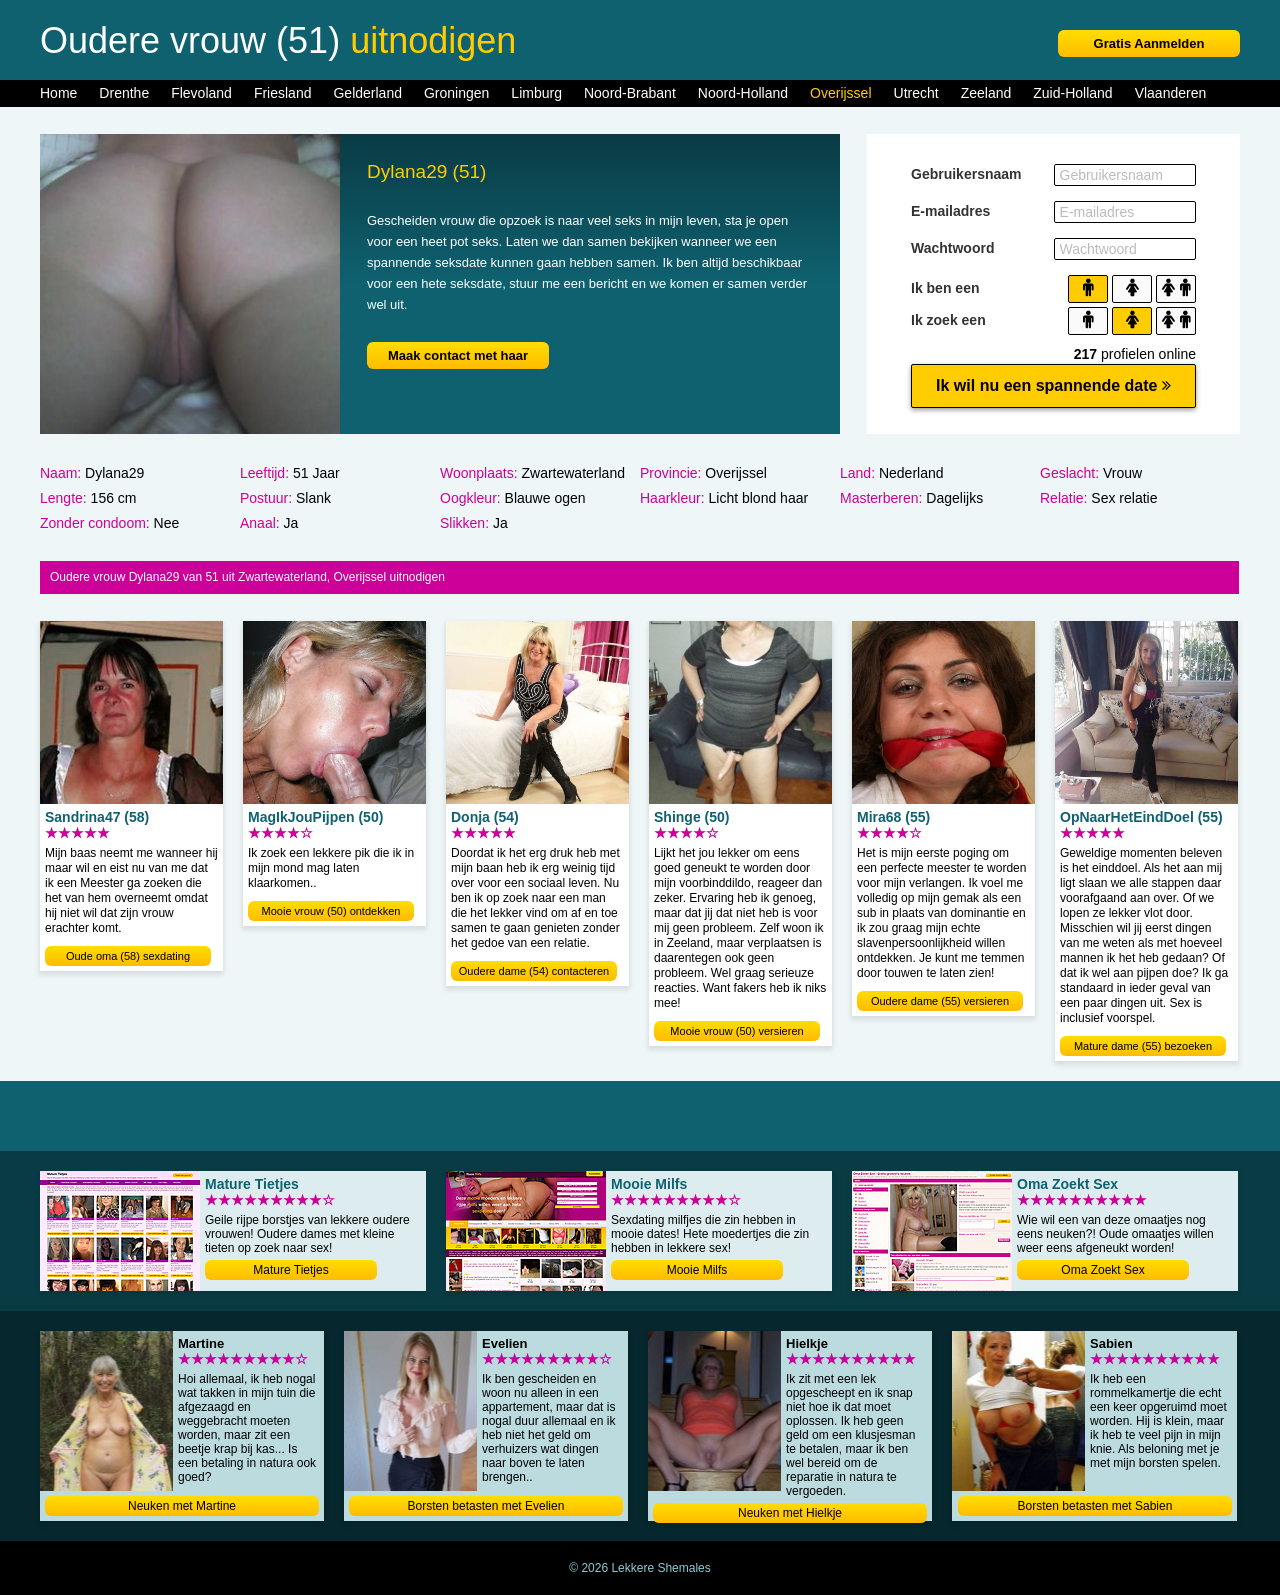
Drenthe (124, 93)
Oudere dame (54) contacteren (534, 971)
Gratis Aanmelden (1149, 43)
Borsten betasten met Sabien (1095, 1506)
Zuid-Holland (1072, 93)
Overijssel (840, 93)
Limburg (536, 93)
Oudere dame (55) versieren (940, 1001)
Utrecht (916, 93)
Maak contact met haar (458, 355)
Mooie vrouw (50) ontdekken (331, 911)
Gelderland (367, 93)
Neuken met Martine (182, 1506)
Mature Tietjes (290, 1270)
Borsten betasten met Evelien (486, 1506)
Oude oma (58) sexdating (128, 956)
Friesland (283, 93)
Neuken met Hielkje (790, 1513)
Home (58, 93)
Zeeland (986, 93)
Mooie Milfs (697, 1270)
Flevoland (201, 93)
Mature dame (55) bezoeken (1143, 1046)
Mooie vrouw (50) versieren (736, 1031)
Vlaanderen (1171, 93)
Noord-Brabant (630, 93)
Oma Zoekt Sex (1102, 1270)
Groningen (456, 93)
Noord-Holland (743, 93)
